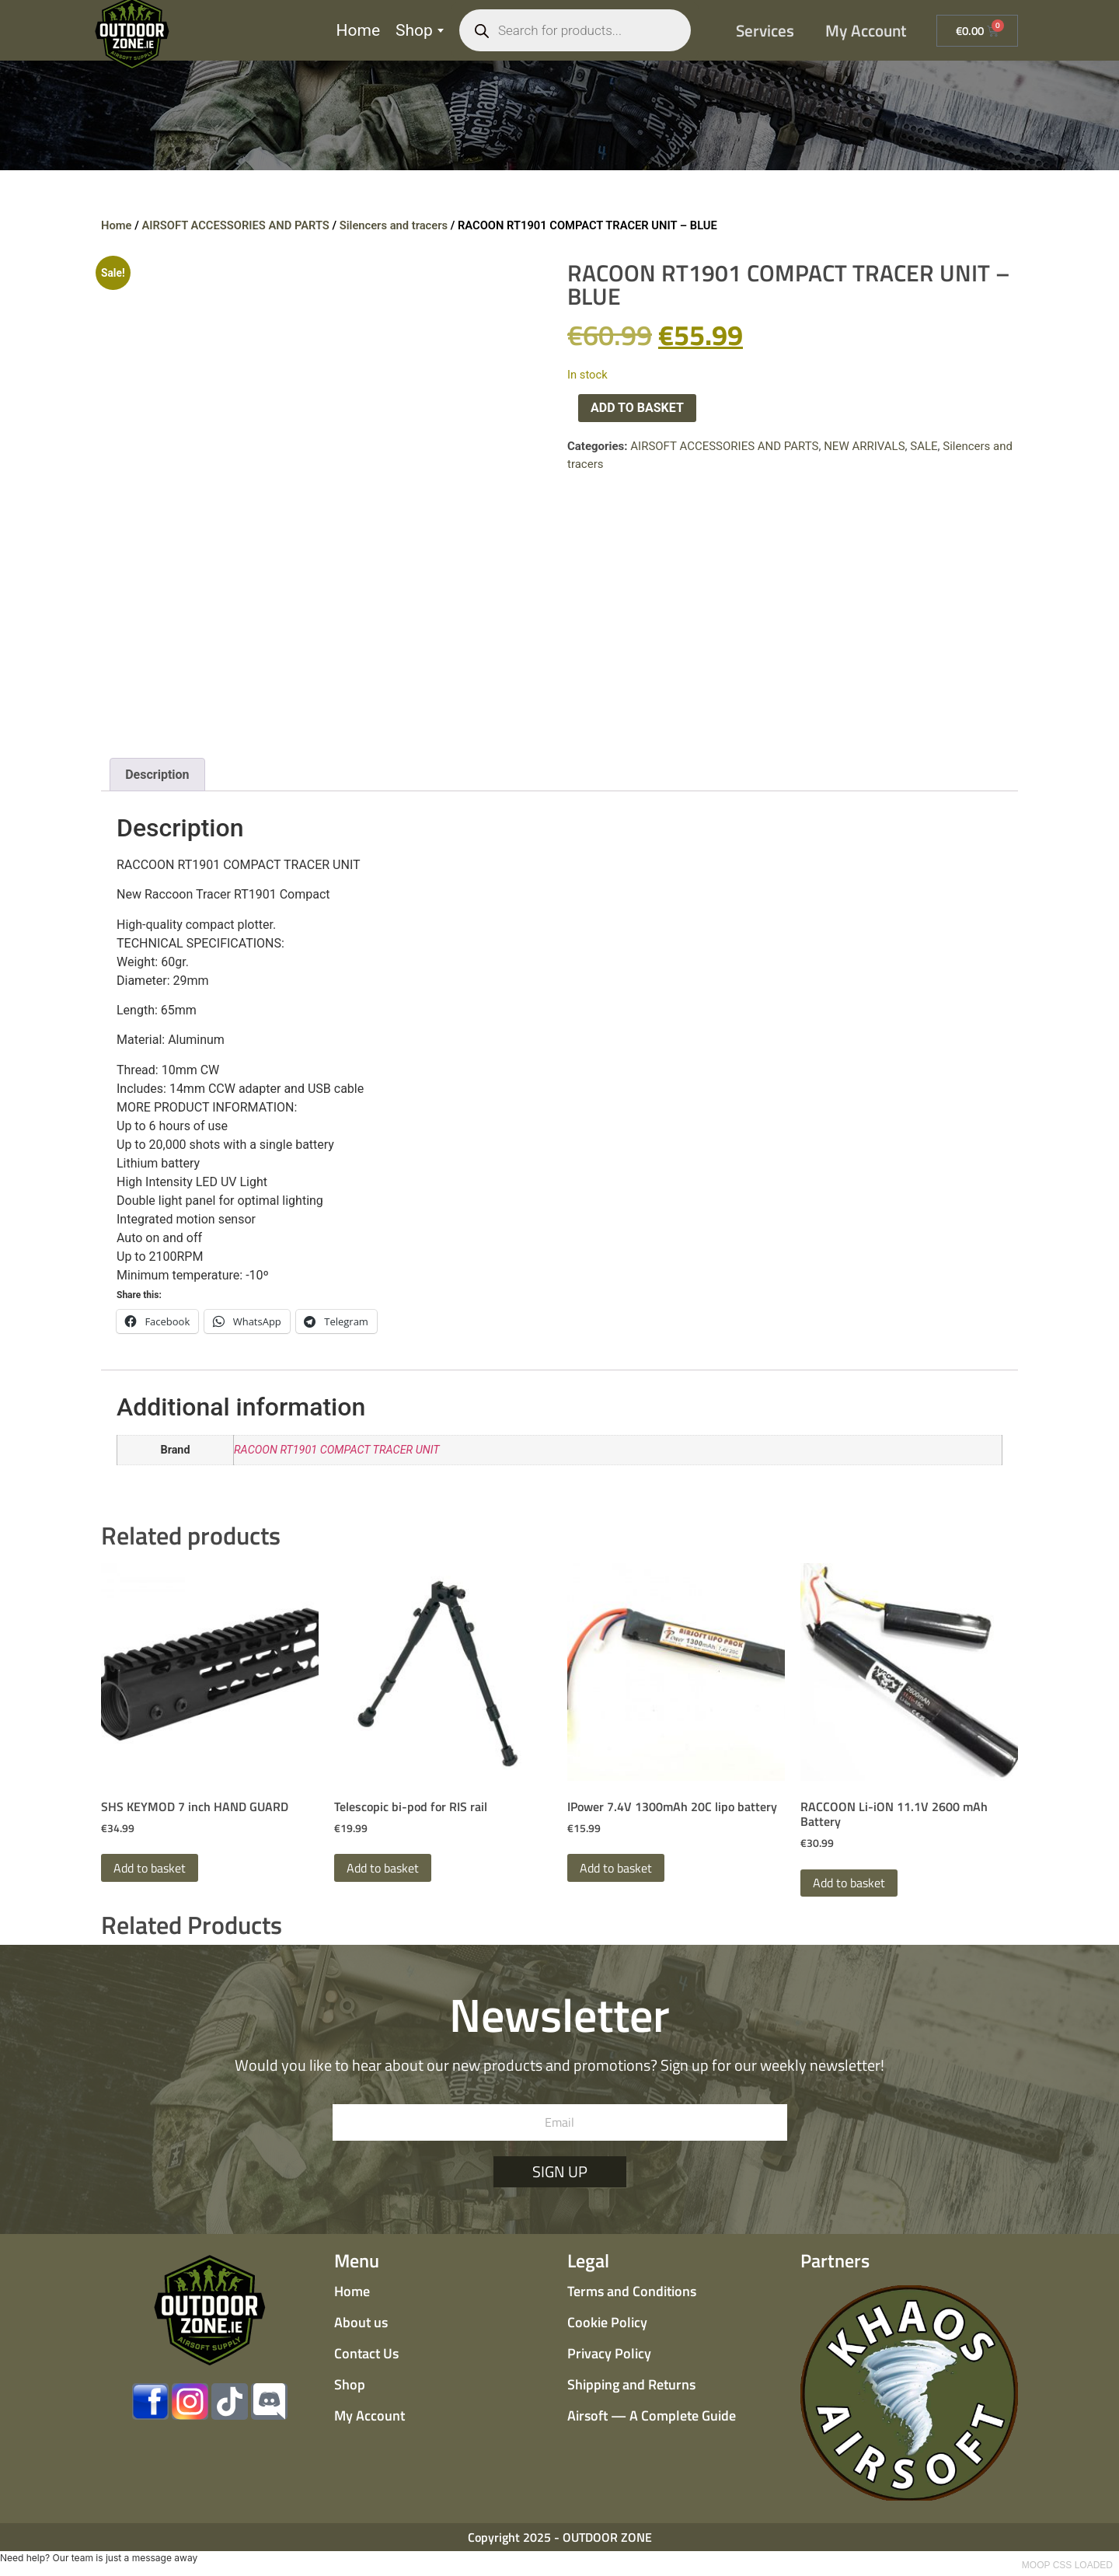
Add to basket (637, 407)
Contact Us (366, 2353)
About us (361, 2322)
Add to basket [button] (149, 1868)
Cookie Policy (607, 2322)
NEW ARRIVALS (864, 446)
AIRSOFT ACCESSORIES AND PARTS (235, 225)
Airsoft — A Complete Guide (651, 2415)
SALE (923, 446)
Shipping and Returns (631, 2384)
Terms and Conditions (631, 2291)
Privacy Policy (609, 2353)
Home (358, 30)
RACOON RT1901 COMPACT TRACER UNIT (337, 1450)
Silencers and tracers (394, 225)
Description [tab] (157, 774)
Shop (420, 30)
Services (765, 30)
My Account (866, 30)
